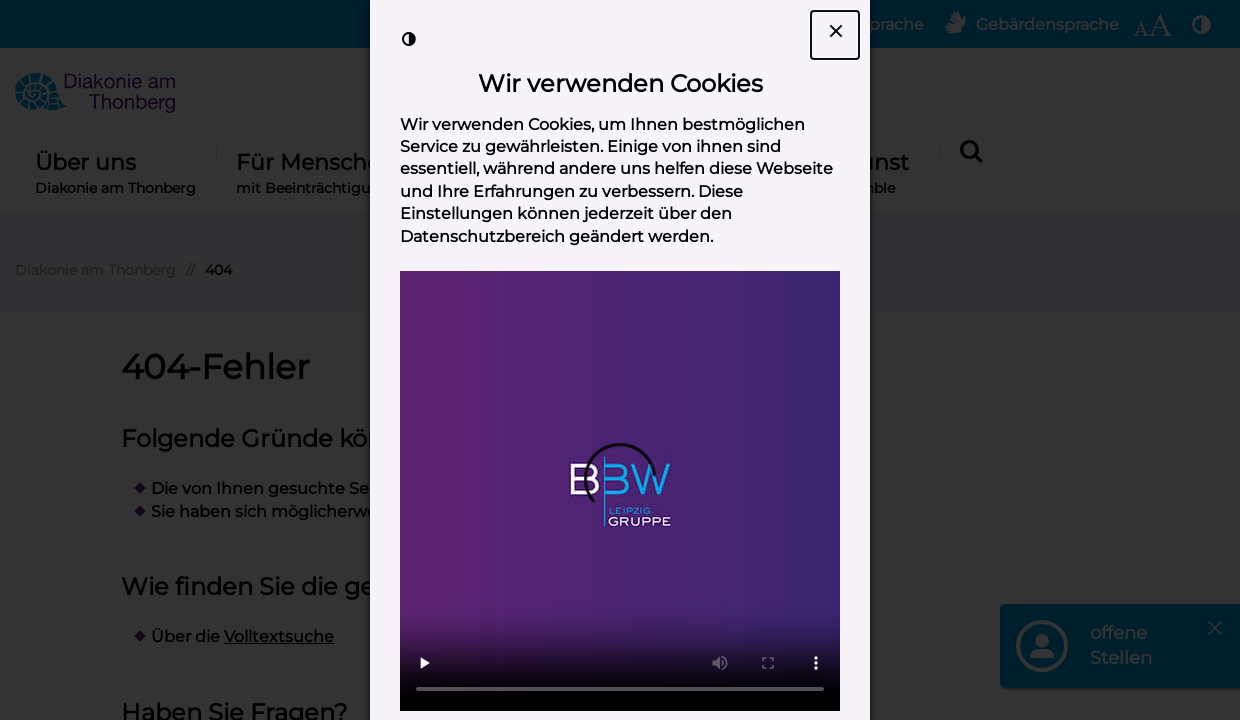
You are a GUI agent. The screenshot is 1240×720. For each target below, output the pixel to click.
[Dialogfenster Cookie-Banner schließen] (835, 35)
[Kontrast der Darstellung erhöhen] (409, 39)
